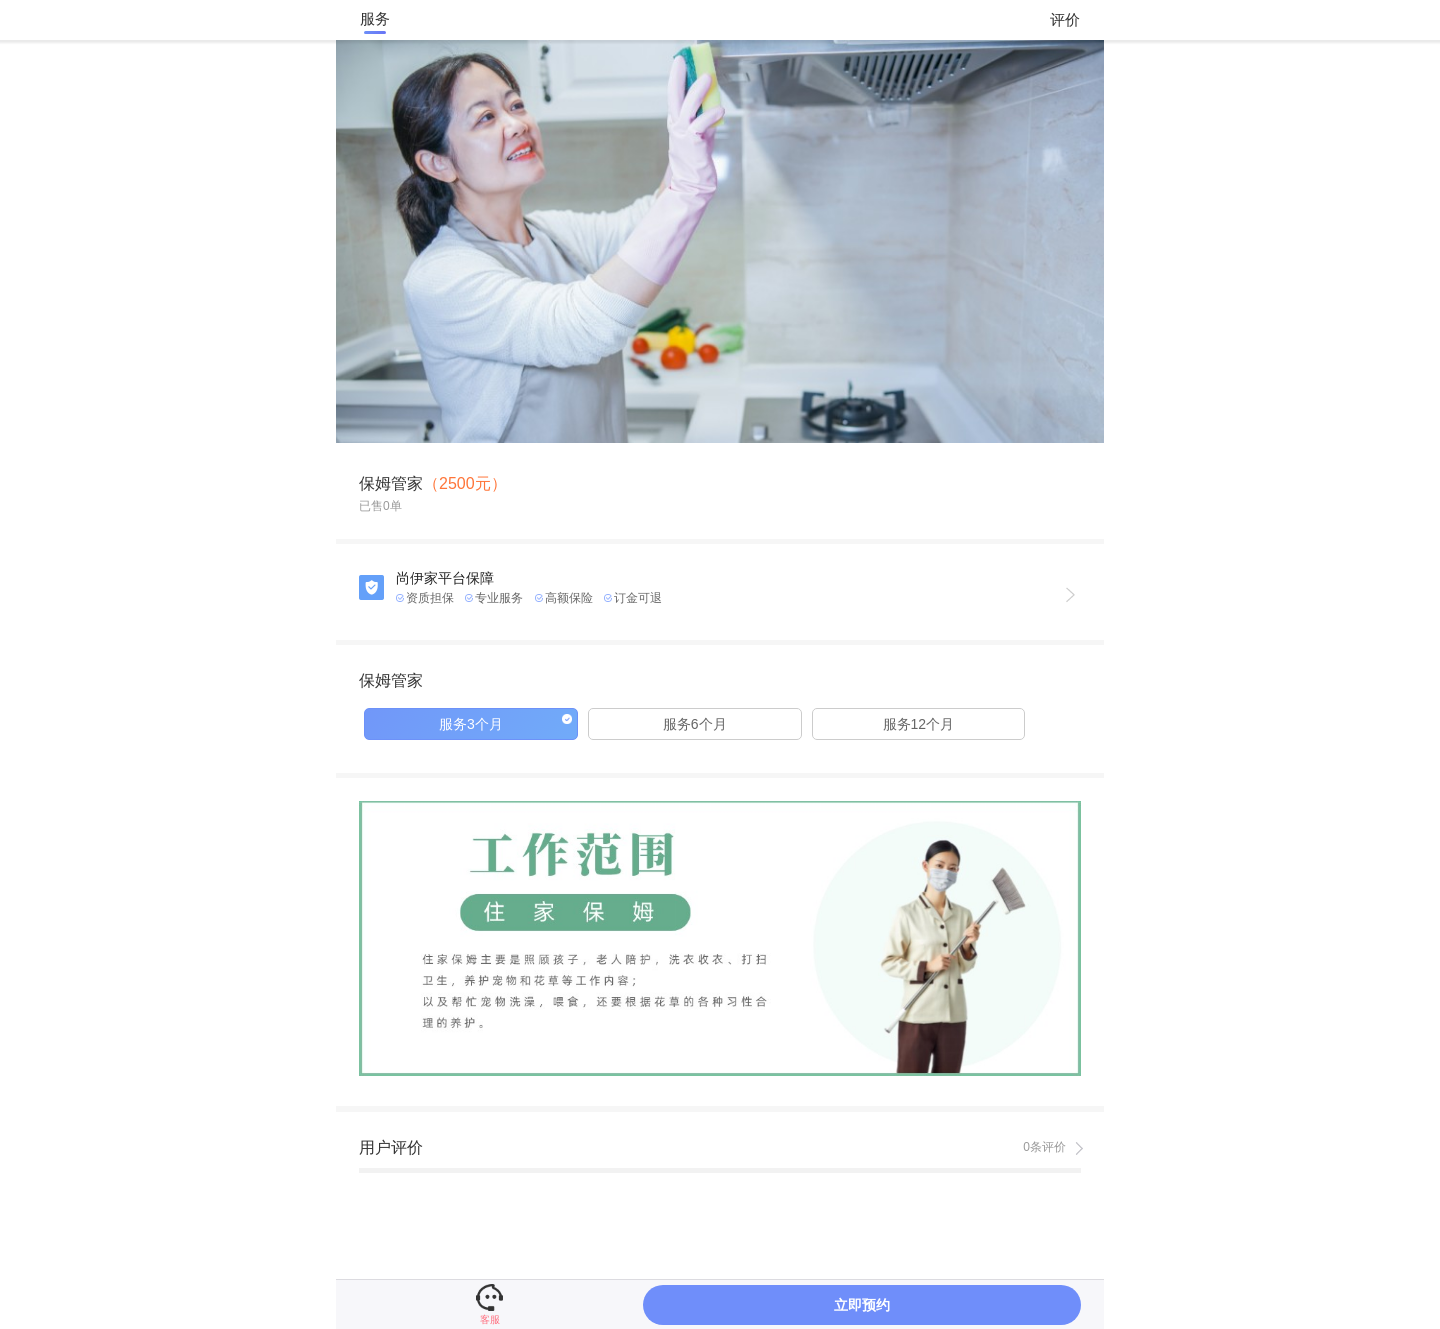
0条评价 (1044, 1147)
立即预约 (862, 1305)
